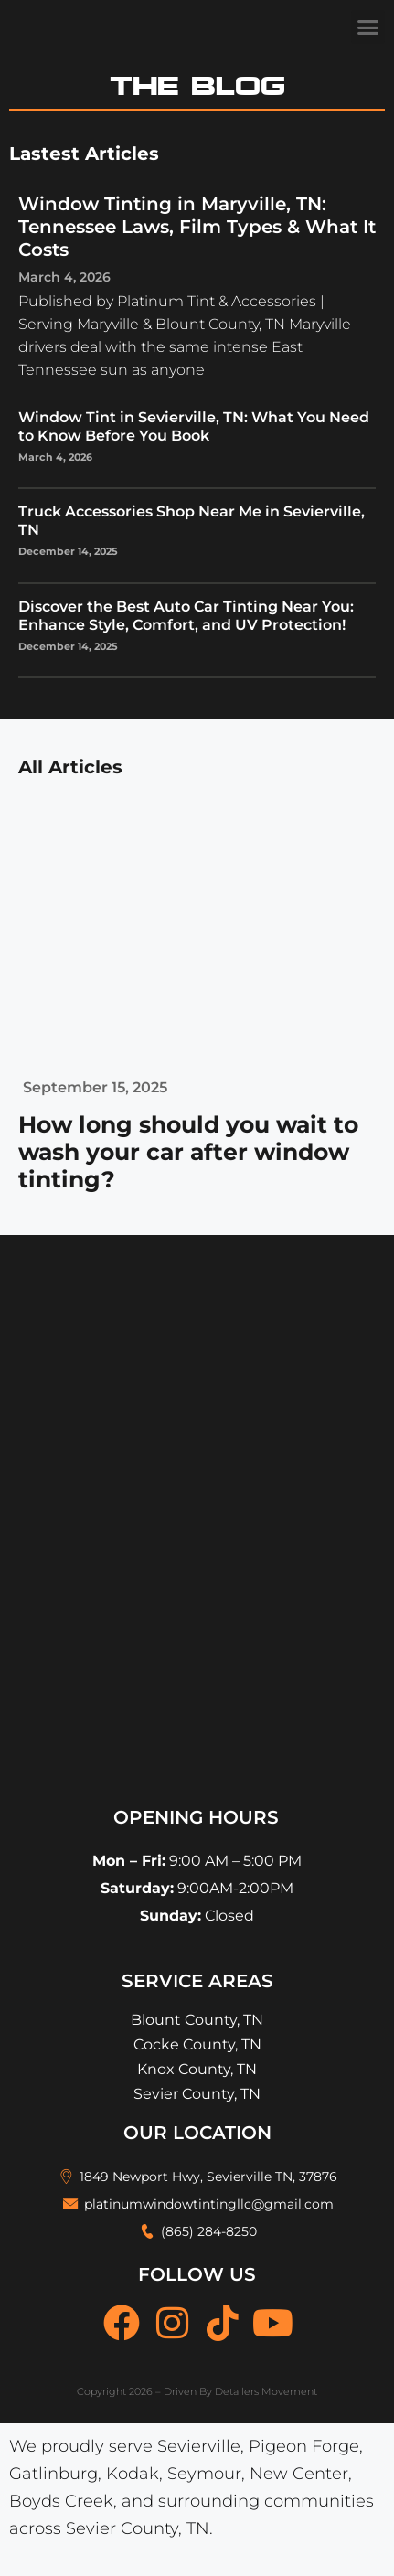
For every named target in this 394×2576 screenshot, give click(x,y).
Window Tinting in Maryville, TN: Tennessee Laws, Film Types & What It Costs (197, 227)
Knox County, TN (197, 2069)
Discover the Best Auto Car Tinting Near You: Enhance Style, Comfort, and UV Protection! (186, 615)
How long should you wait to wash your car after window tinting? (188, 1152)
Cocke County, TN (197, 2044)
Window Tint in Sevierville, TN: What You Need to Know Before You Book (193, 426)
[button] (368, 27)
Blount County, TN (197, 2019)
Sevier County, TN (197, 2093)
